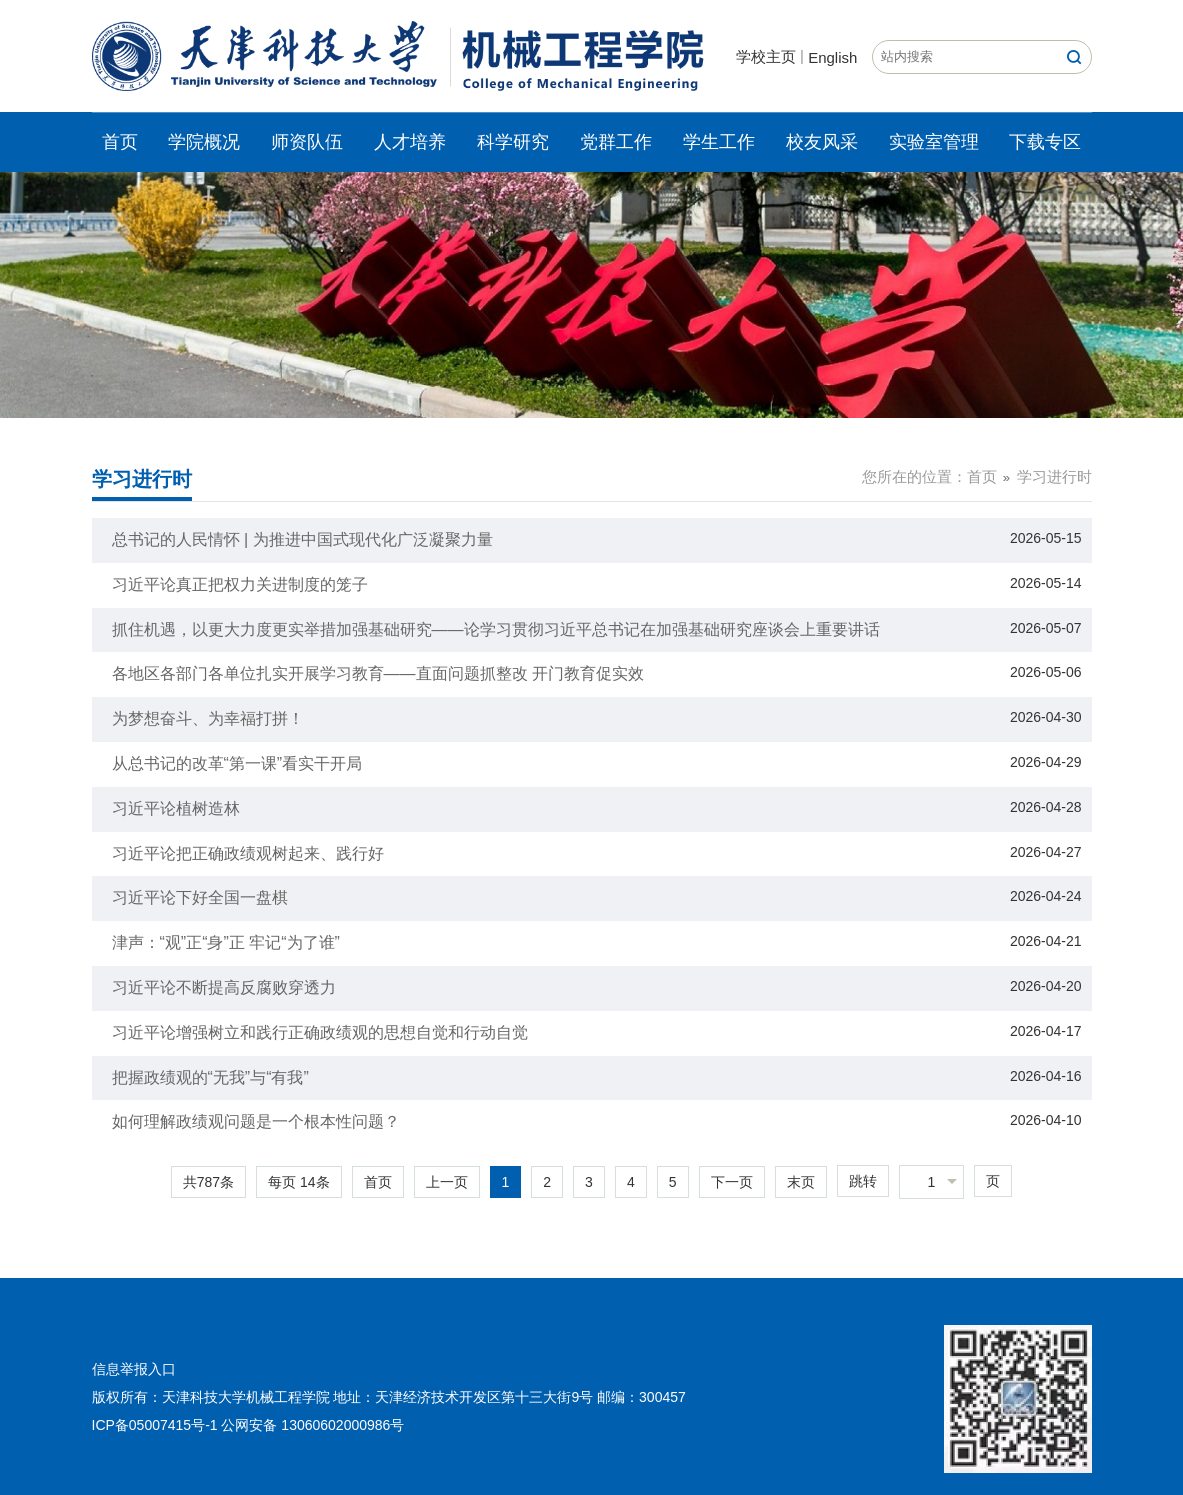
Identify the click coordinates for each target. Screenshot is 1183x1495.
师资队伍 (307, 142)
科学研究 (513, 142)
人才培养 (410, 142)
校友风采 (822, 142)
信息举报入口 (134, 1369)
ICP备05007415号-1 (155, 1425)
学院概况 (204, 142)
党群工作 (616, 142)
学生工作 (719, 142)
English (832, 57)
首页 (120, 142)
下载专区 (1045, 142)
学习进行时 (1054, 476)
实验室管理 (934, 142)
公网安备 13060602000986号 (312, 1425)
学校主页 (766, 56)
